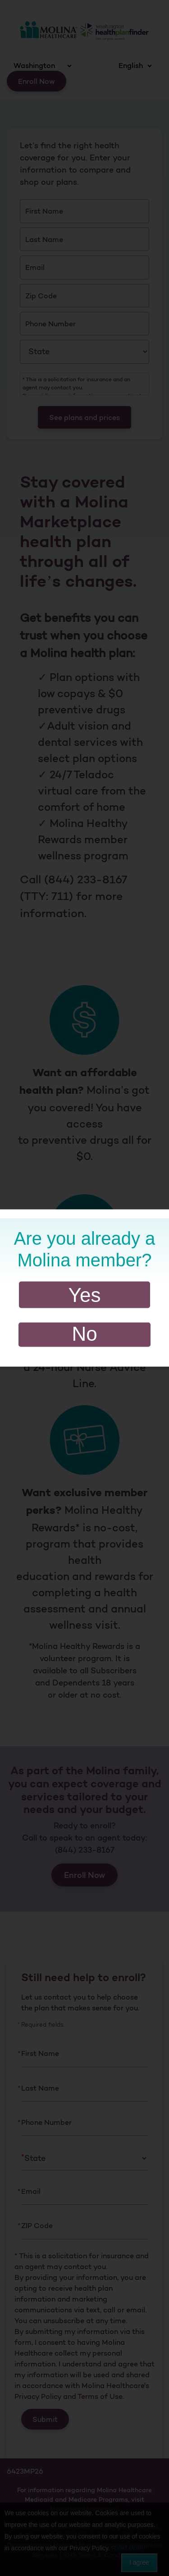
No (84, 1334)
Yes (85, 1295)
